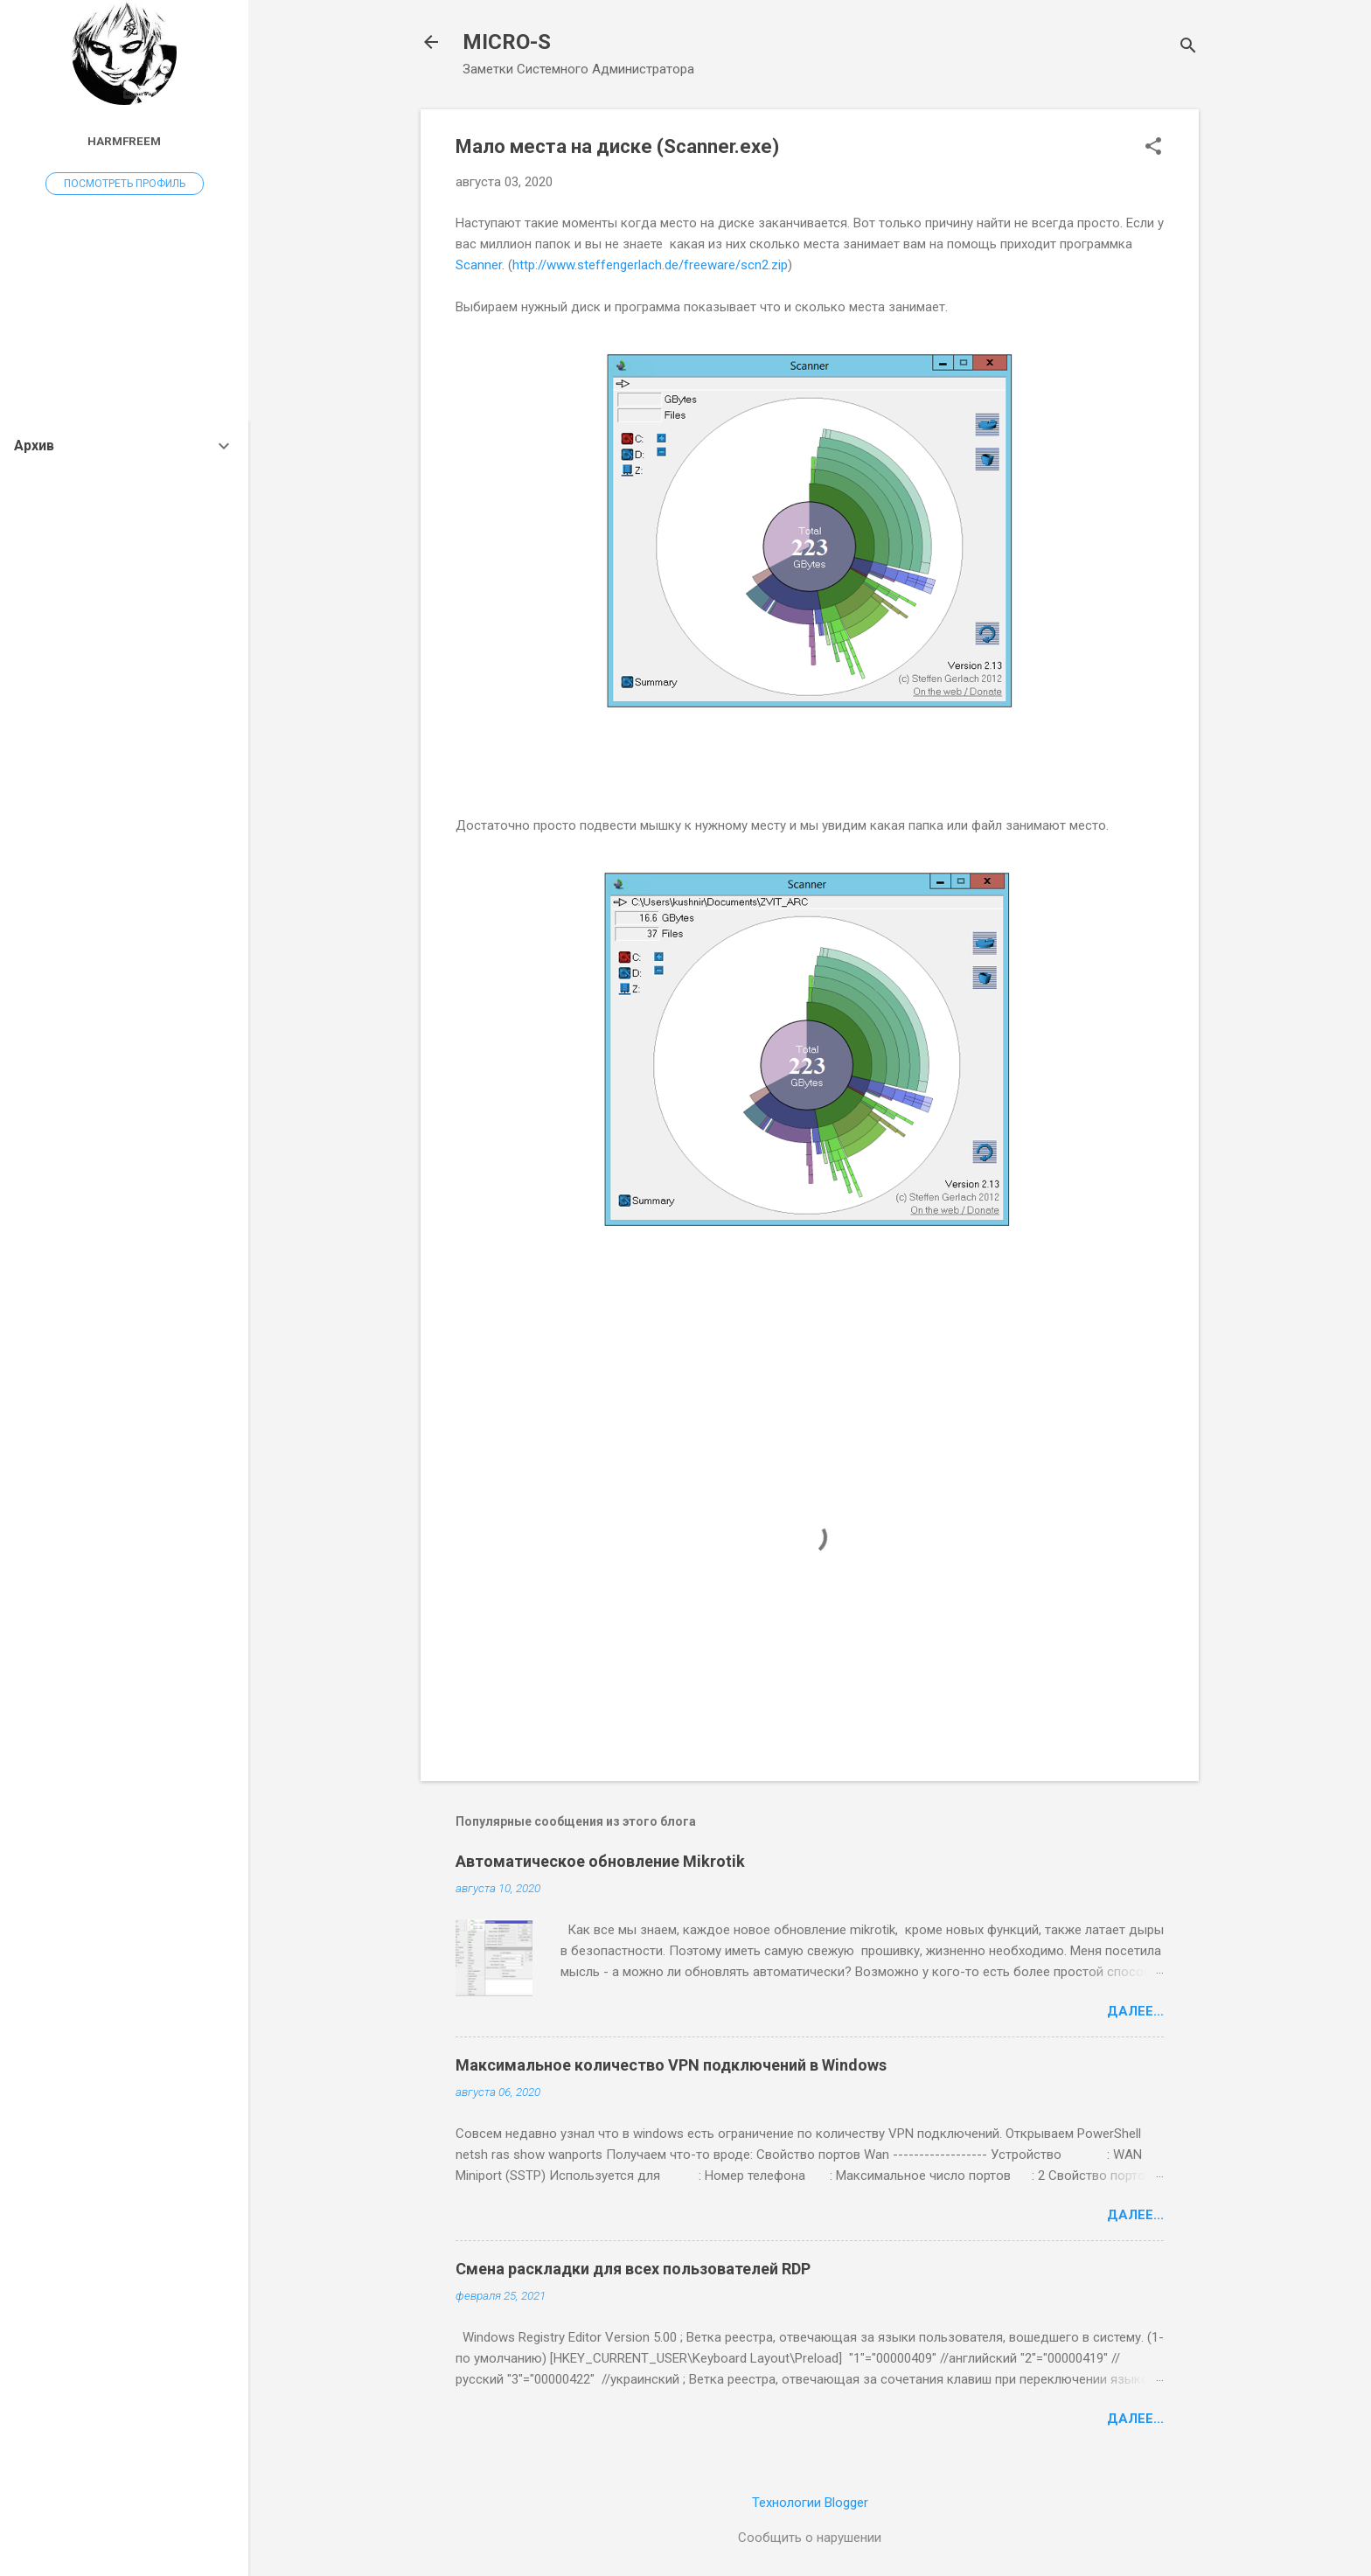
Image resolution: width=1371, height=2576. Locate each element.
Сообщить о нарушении (809, 2537)
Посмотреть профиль (124, 184)
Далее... (1135, 2011)
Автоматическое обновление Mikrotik (600, 1861)
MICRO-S (507, 42)
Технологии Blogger (810, 2502)
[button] (1153, 148)
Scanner (479, 265)
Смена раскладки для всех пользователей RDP (633, 2268)
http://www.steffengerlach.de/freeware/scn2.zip (650, 265)
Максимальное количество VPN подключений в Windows (671, 2065)
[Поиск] (1188, 47)
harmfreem (124, 141)
